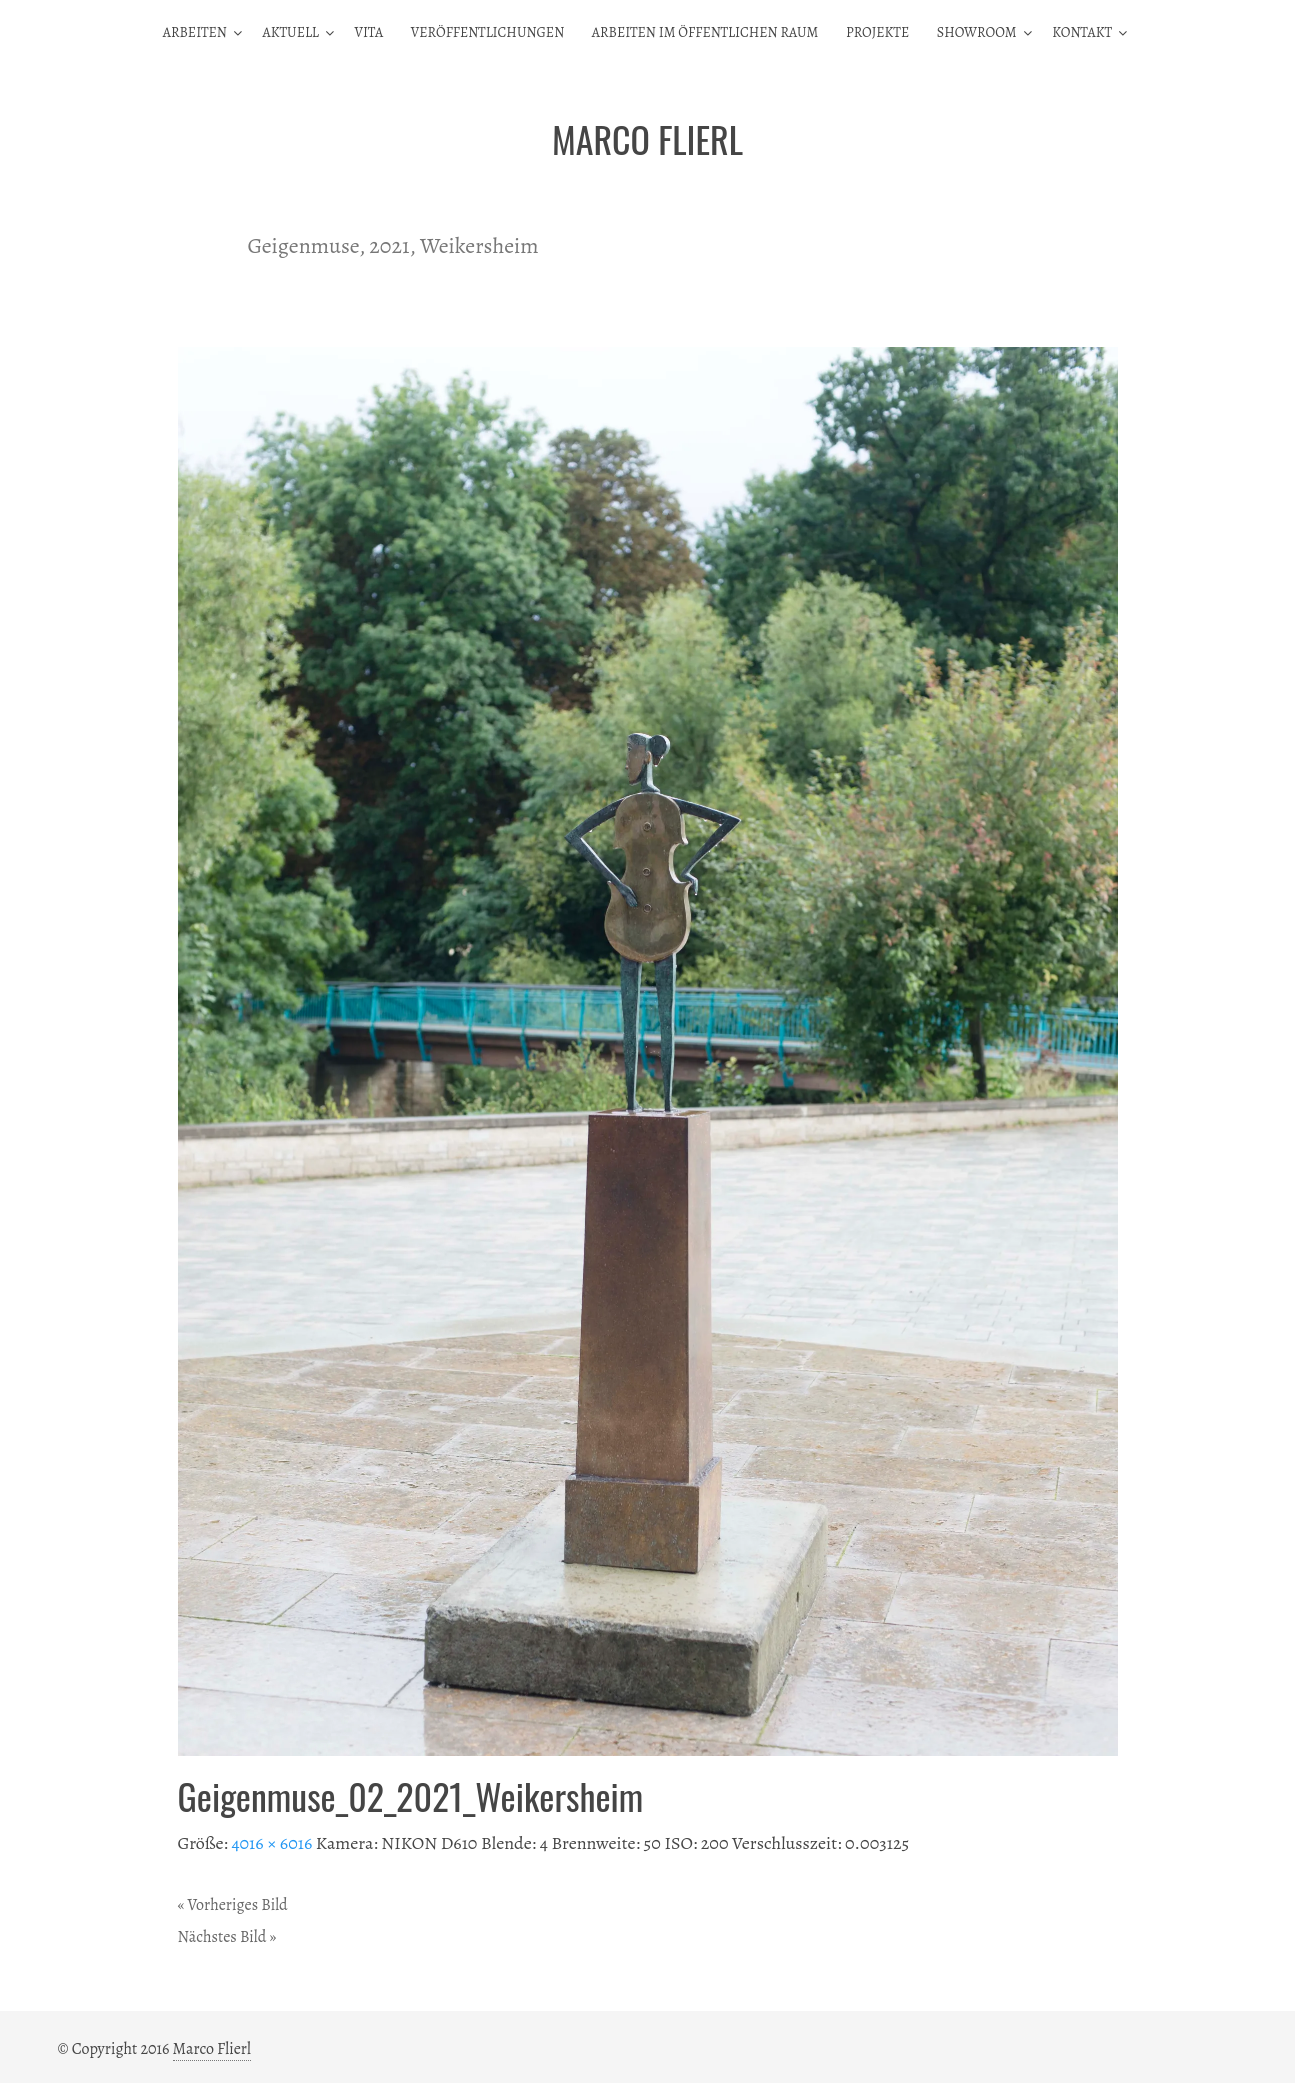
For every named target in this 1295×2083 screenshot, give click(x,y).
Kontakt (1082, 32)
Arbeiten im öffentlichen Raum (705, 32)
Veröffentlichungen (487, 32)
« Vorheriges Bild (233, 1905)
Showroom (977, 32)
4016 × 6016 (271, 1843)
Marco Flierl (212, 2049)
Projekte (877, 32)
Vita (368, 32)
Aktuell (290, 32)
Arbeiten (195, 32)
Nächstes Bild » (227, 1937)
